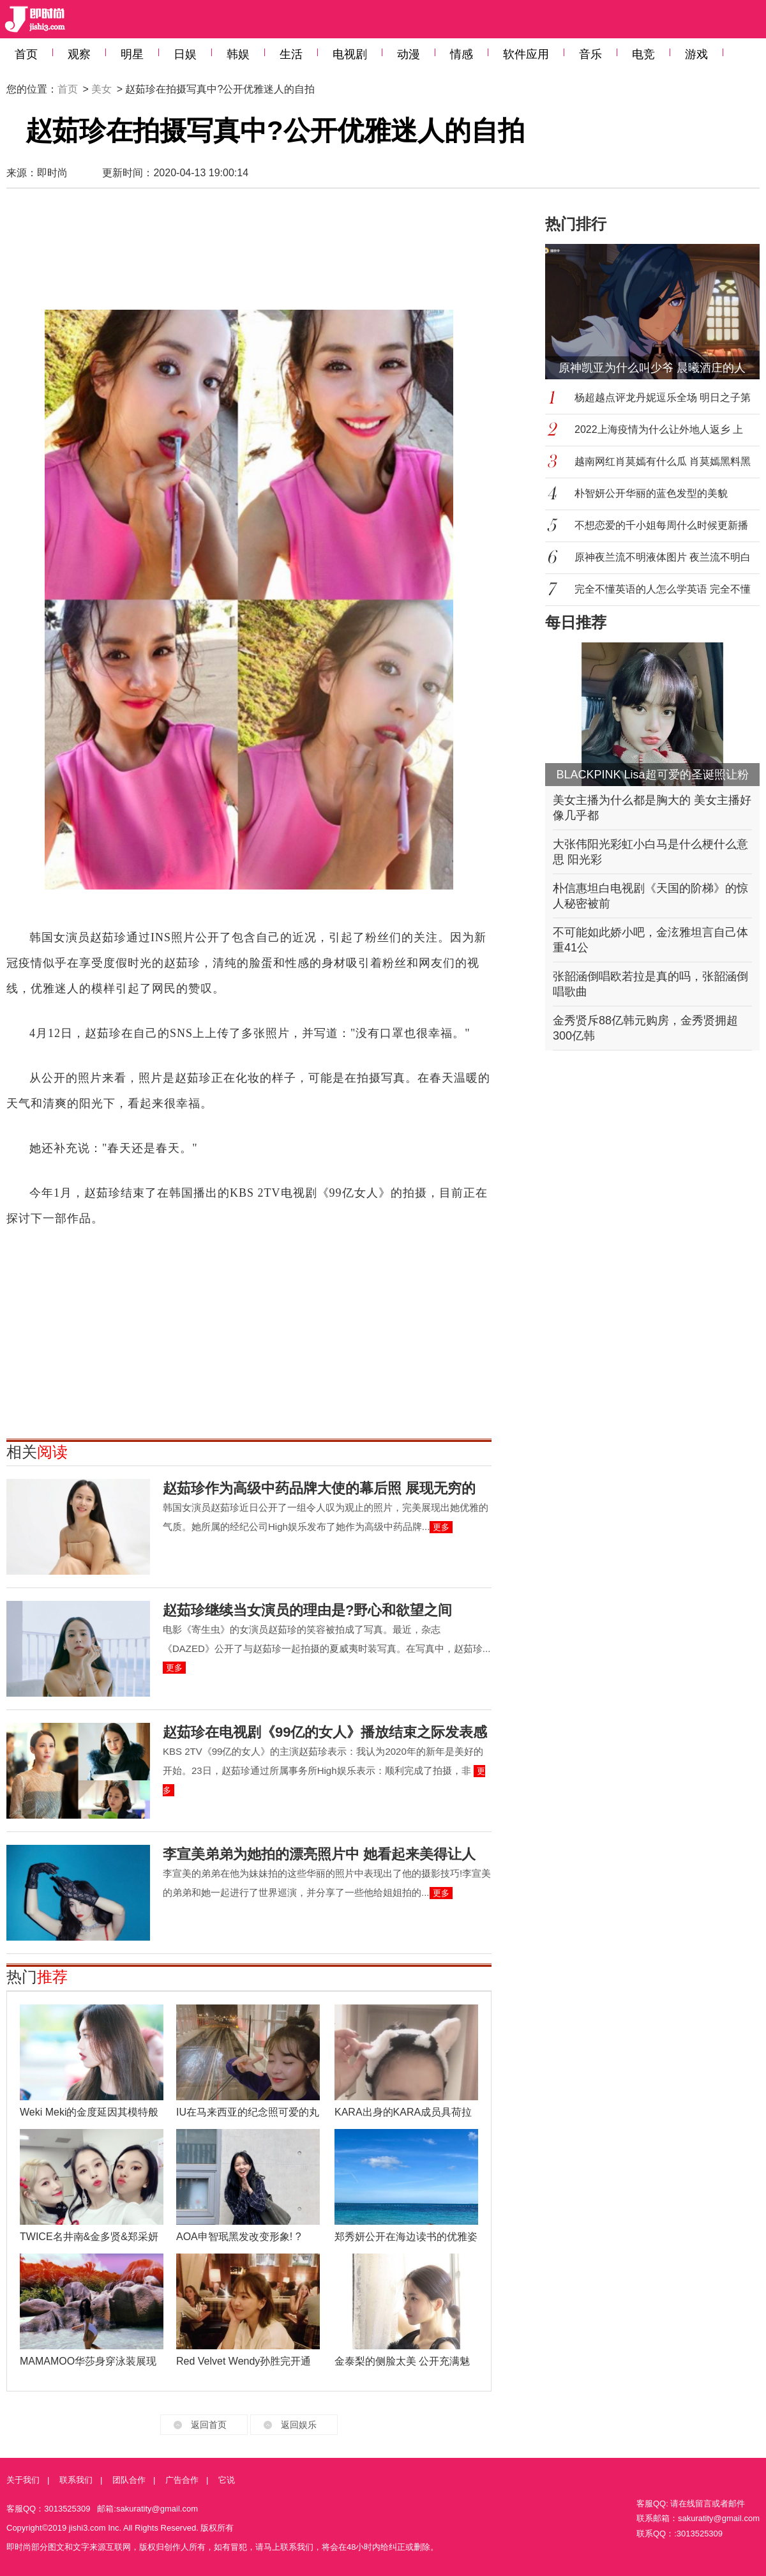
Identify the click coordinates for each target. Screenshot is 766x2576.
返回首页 (209, 2425)
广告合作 (182, 2480)
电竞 (643, 54)
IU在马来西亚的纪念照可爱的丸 (247, 2112)
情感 (461, 54)
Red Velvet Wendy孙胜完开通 (243, 2361)
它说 (226, 2480)
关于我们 (23, 2480)
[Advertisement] (249, 249)
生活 (291, 54)
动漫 (408, 54)
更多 (441, 1527)
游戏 (696, 54)
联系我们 (76, 2480)
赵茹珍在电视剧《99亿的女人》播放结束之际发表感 (325, 1732)
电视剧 (350, 54)
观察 (79, 54)
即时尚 (52, 172)
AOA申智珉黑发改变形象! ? (238, 2236)
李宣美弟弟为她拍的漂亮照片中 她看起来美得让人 (319, 1854)
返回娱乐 (299, 2425)
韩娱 (238, 54)
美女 (101, 89)
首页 (26, 54)
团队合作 (129, 2480)
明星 (132, 54)
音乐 (590, 54)
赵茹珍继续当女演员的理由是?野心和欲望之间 (307, 1610)
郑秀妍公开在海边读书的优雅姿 (405, 2236)
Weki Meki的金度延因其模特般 (89, 2112)
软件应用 (526, 54)
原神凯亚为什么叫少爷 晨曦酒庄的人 (652, 367)
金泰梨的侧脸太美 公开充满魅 (402, 2361)
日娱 (185, 54)
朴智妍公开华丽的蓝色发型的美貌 (651, 493)
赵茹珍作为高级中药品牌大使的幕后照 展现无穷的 (319, 1488)
